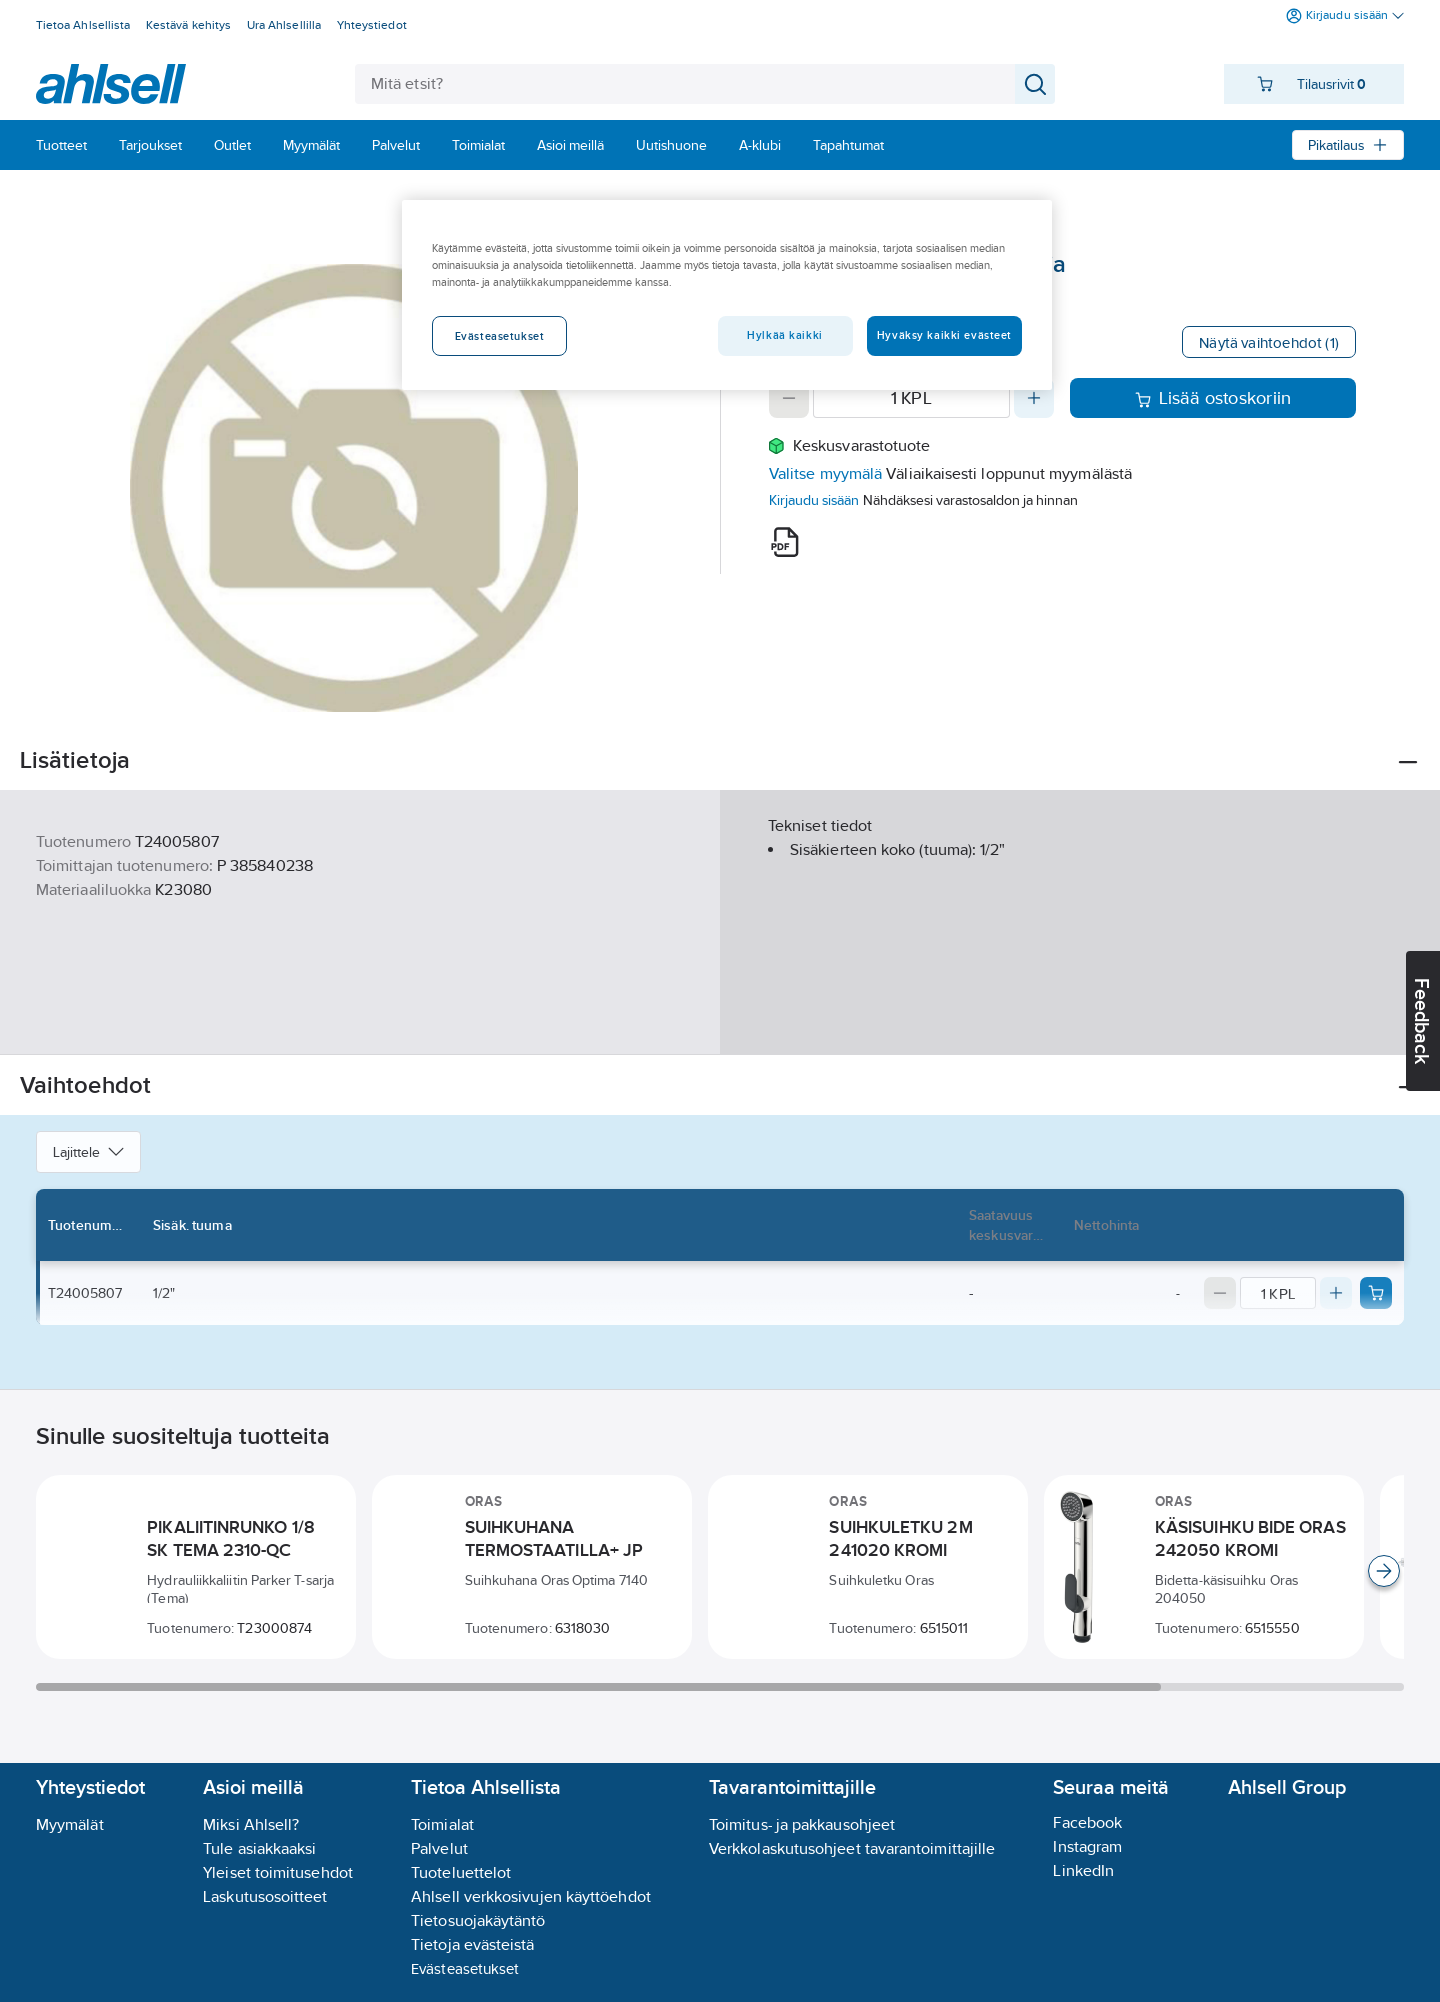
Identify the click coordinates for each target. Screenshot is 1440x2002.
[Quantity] (911, 398)
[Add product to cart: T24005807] (1376, 1293)
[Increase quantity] (1034, 398)
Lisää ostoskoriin (1213, 398)
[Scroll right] (1384, 1571)
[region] (727, 295)
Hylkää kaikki (784, 335)
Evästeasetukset (465, 1968)
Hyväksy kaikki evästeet (944, 335)
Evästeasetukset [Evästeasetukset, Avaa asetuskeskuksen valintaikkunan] (500, 336)
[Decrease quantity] (789, 398)
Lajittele (88, 1152)
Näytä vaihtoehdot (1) (1269, 342)
